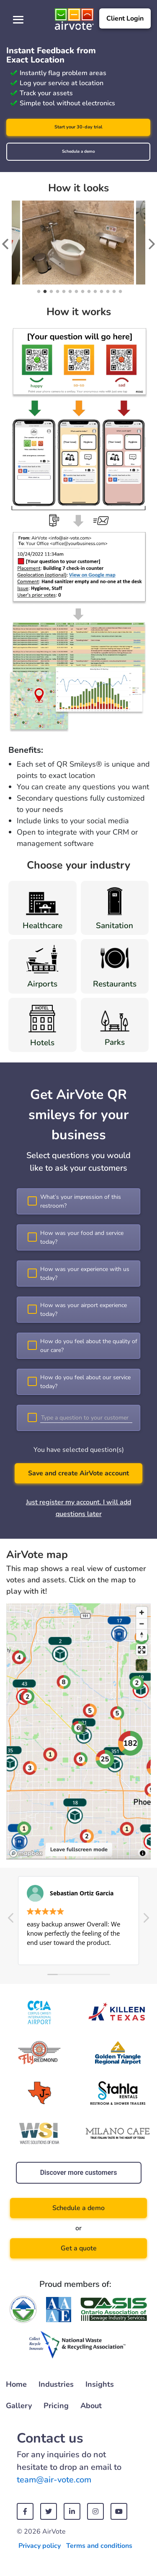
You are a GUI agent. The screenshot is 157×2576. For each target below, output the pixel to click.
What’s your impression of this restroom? (80, 1201)
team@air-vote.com (54, 2479)
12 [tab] (107, 291)
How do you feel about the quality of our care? (88, 1345)
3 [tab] (50, 291)
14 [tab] (119, 291)
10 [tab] (94, 291)
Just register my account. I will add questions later (78, 1508)
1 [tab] (38, 291)
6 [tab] (69, 291)
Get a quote (79, 2248)
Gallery (19, 2406)
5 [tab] (63, 291)
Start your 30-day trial (78, 127)
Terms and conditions (99, 2545)
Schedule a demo (78, 151)
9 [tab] (88, 291)
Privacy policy (39, 2545)
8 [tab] (82, 291)
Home (16, 2384)
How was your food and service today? (82, 1237)
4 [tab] (57, 291)
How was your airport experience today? (83, 1309)
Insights (99, 2384)
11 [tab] (101, 291)
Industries (56, 2384)
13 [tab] (113, 291)
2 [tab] (44, 291)
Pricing (56, 2406)
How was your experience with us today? (84, 1273)
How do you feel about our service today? (85, 1381)
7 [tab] (75, 291)
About (91, 2406)
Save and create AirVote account (78, 1473)
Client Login (125, 18)
